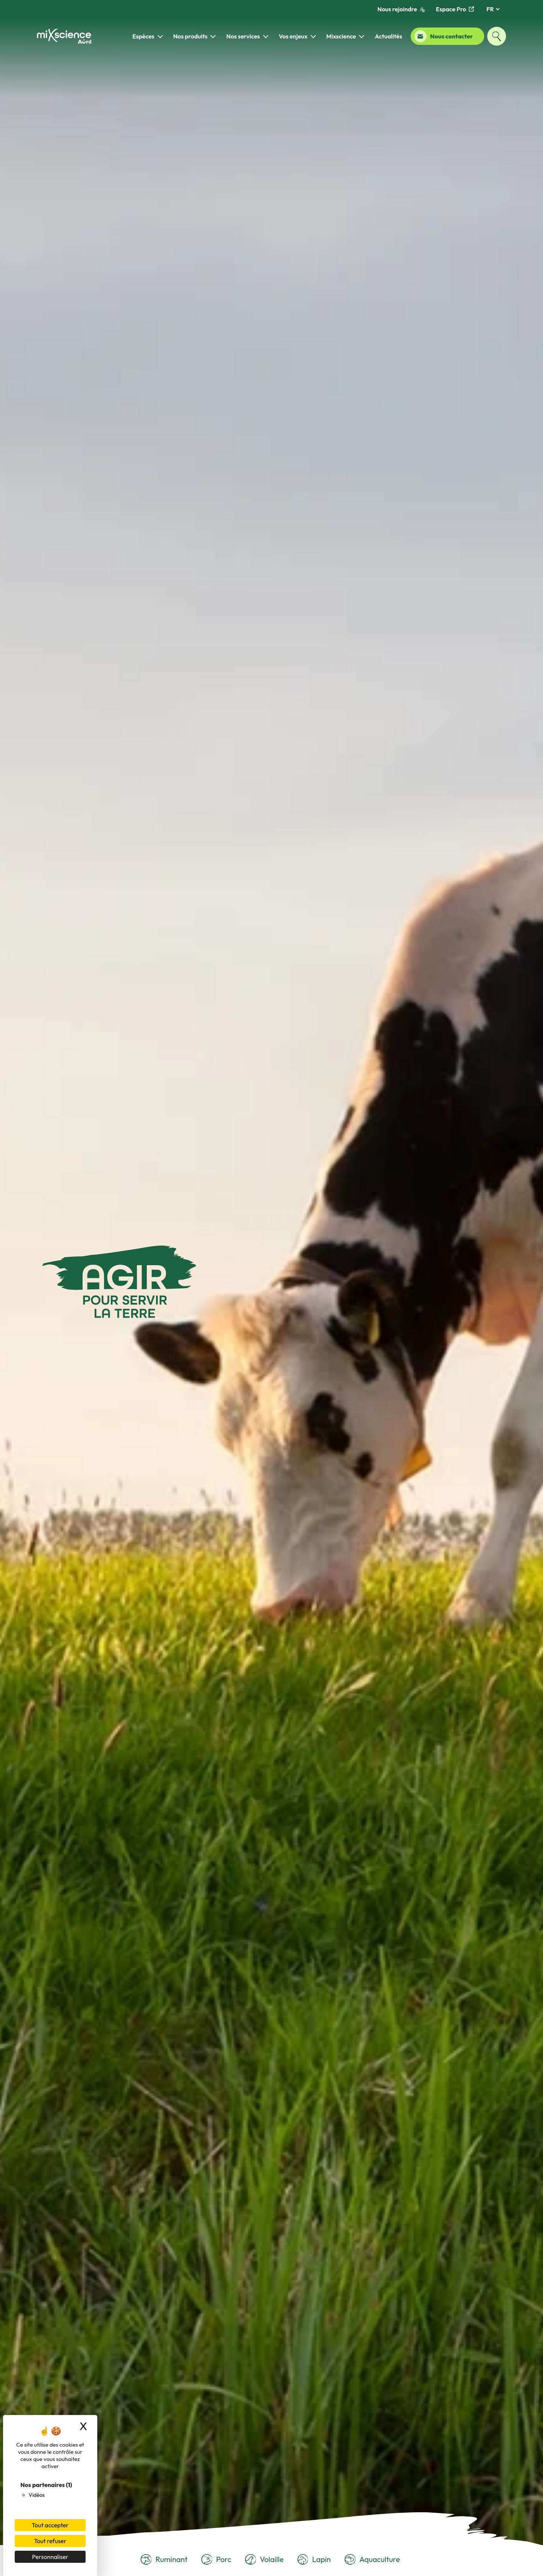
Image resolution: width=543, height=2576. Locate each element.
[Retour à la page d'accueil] (64, 36)
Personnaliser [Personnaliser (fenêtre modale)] (50, 2557)
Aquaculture (372, 2559)
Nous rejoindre (401, 9)
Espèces (143, 36)
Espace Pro (455, 9)
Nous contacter (443, 36)
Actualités (388, 36)
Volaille (264, 2559)
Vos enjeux (293, 36)
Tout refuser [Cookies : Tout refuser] (50, 2541)
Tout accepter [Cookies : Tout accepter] (50, 2525)
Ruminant (164, 2559)
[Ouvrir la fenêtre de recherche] (496, 36)
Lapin (314, 2559)
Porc (216, 2559)
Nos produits (190, 36)
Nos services (243, 36)
